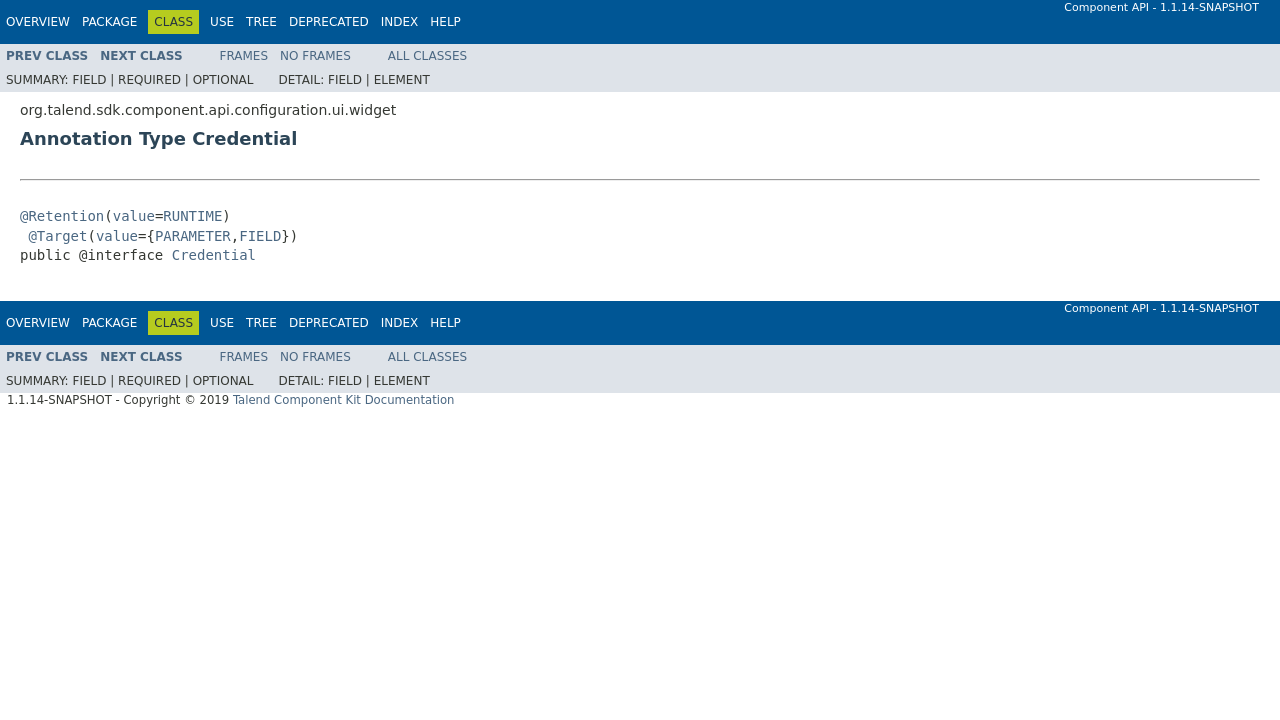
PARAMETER (193, 236)
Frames (244, 56)
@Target (57, 236)
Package (109, 22)
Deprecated (329, 22)
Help (445, 22)
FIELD (260, 236)
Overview (38, 22)
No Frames (315, 56)
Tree (261, 22)
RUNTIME (192, 216)
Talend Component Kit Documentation (344, 400)
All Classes (427, 56)
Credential (214, 255)
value (134, 216)
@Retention (62, 216)
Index (400, 22)
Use (222, 22)
